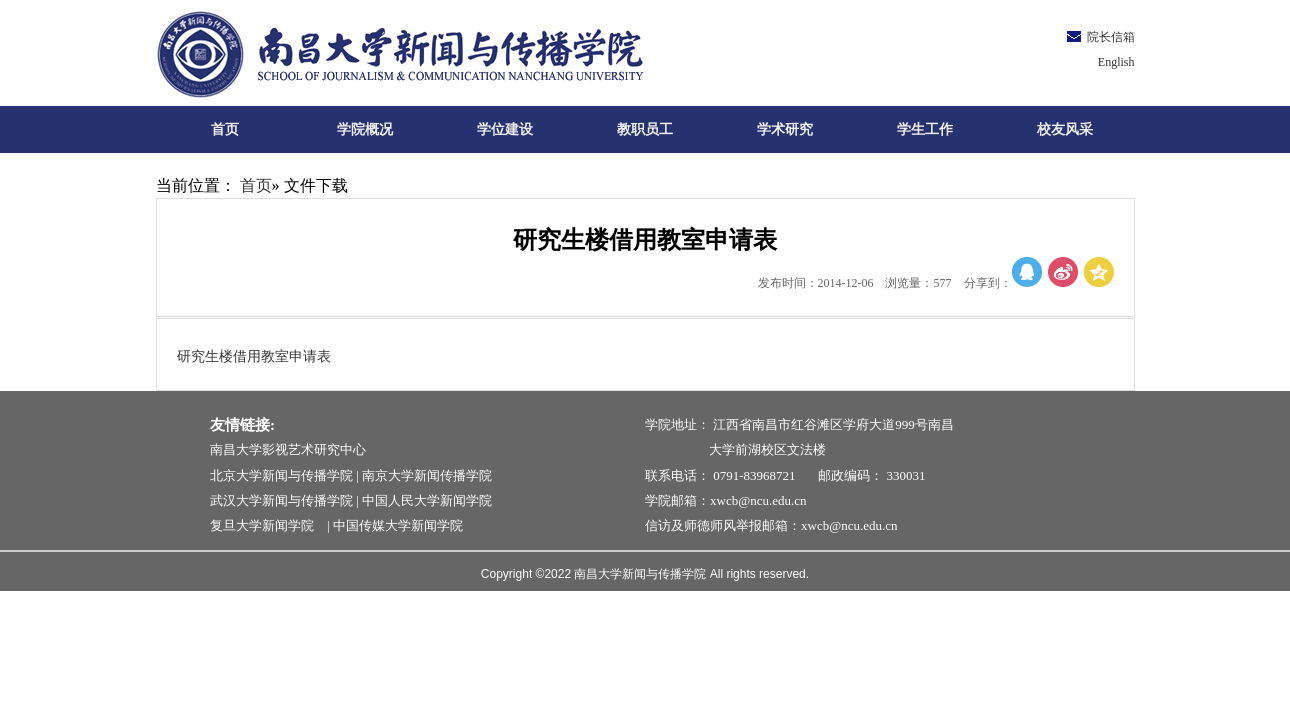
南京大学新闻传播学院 (427, 475)
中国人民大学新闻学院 (427, 500)
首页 (256, 185)
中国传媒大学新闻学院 (398, 525)
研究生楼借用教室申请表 (254, 356)
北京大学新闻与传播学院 (281, 475)
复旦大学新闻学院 (267, 525)
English (1116, 62)
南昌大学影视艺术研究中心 (288, 449)
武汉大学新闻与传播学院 (281, 500)
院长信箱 (1111, 37)
